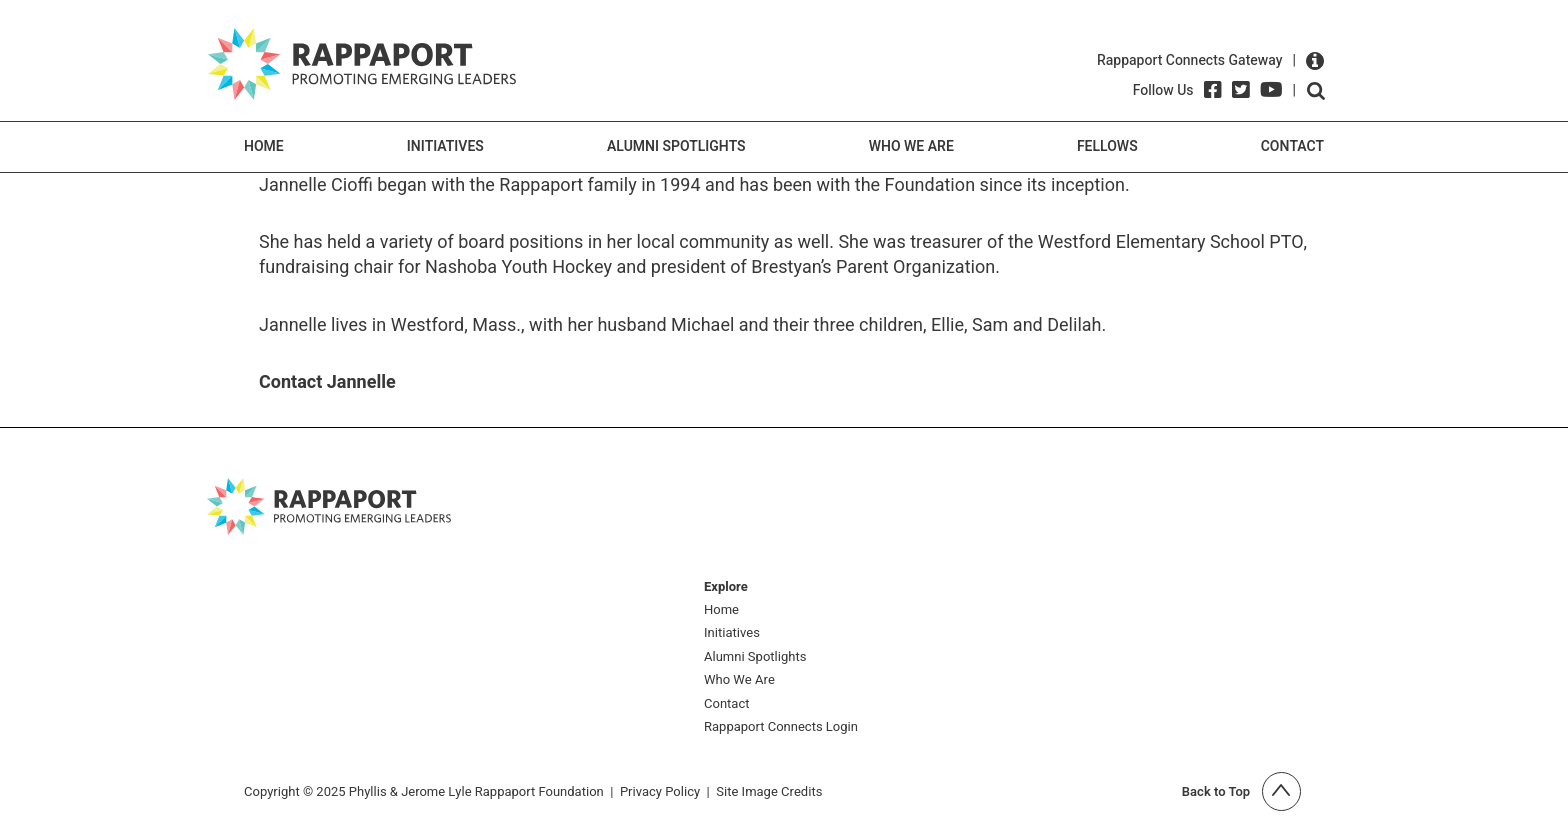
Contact (1292, 146)
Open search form (1316, 91)
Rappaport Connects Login (781, 727)
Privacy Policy (660, 791)
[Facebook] (1213, 90)
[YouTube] (1271, 90)
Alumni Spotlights (676, 146)
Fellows (1107, 146)
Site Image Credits (769, 791)
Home (264, 146)
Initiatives (445, 146)
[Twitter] (1241, 90)
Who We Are (911, 146)
